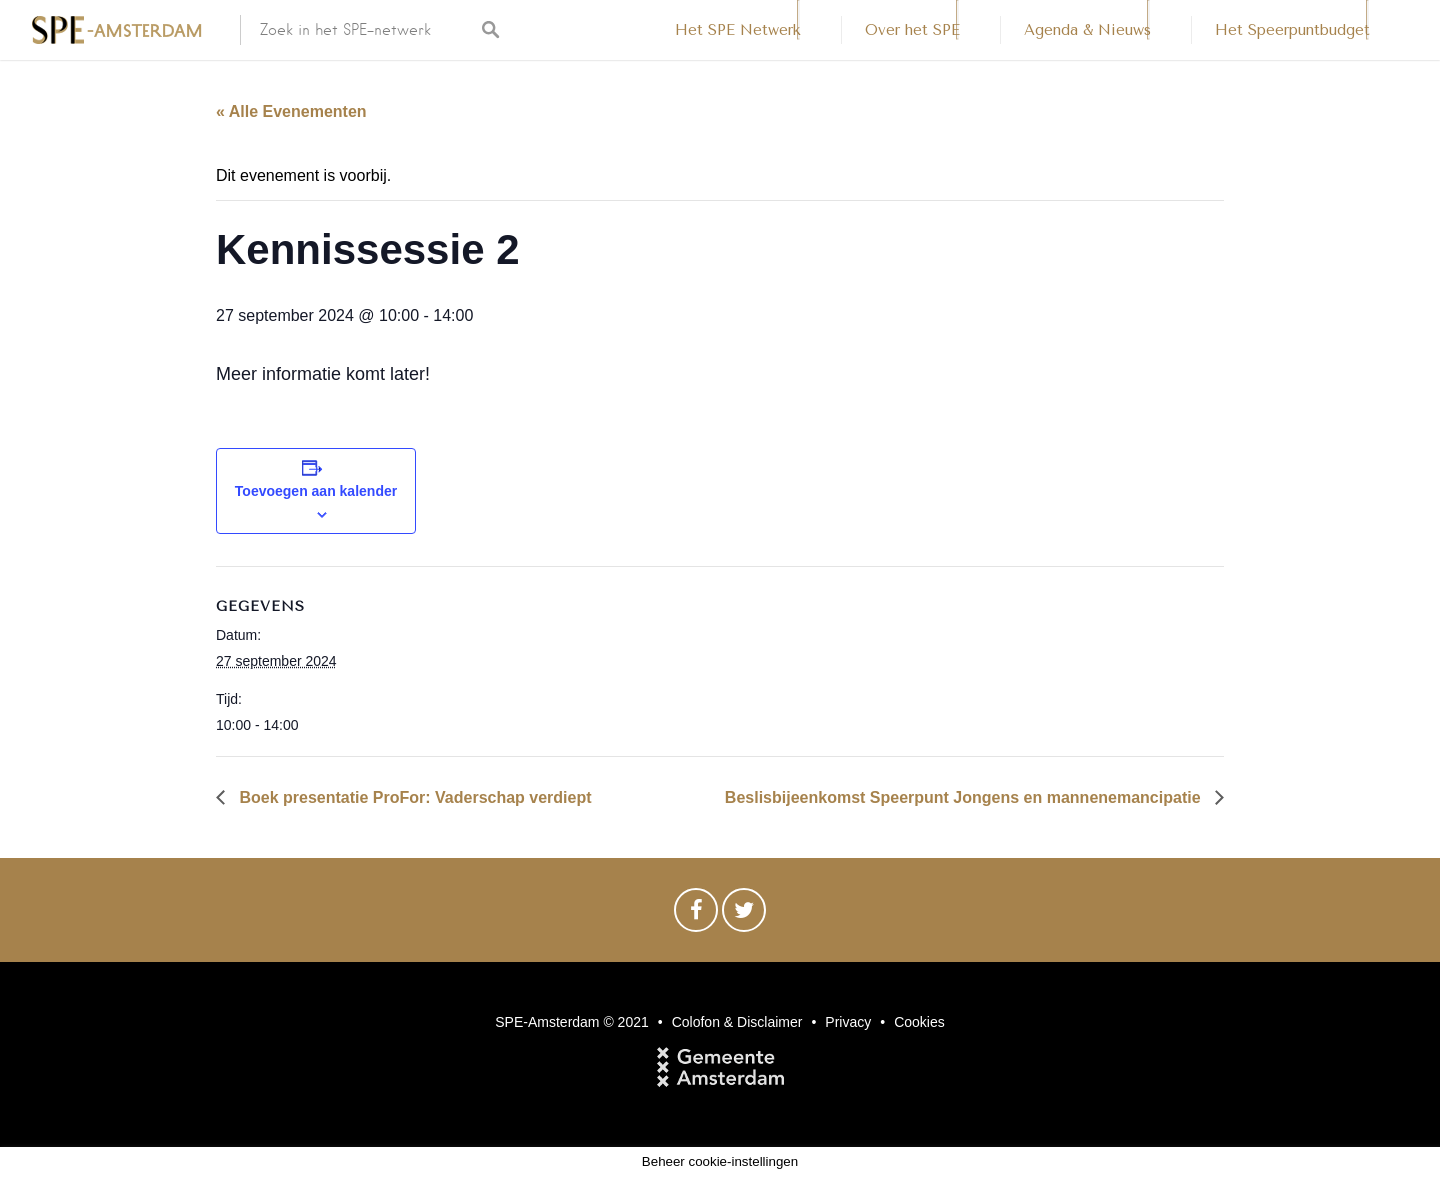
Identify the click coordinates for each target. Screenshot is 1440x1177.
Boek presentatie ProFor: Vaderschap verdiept (413, 797)
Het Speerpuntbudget (1292, 30)
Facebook (696, 915)
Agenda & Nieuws (1087, 30)
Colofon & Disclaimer (737, 1022)
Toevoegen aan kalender (316, 491)
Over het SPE (912, 30)
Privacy (848, 1022)
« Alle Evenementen (291, 111)
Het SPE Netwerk (738, 30)
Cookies (919, 1022)
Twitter (744, 915)
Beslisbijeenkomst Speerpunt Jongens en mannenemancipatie (965, 797)
